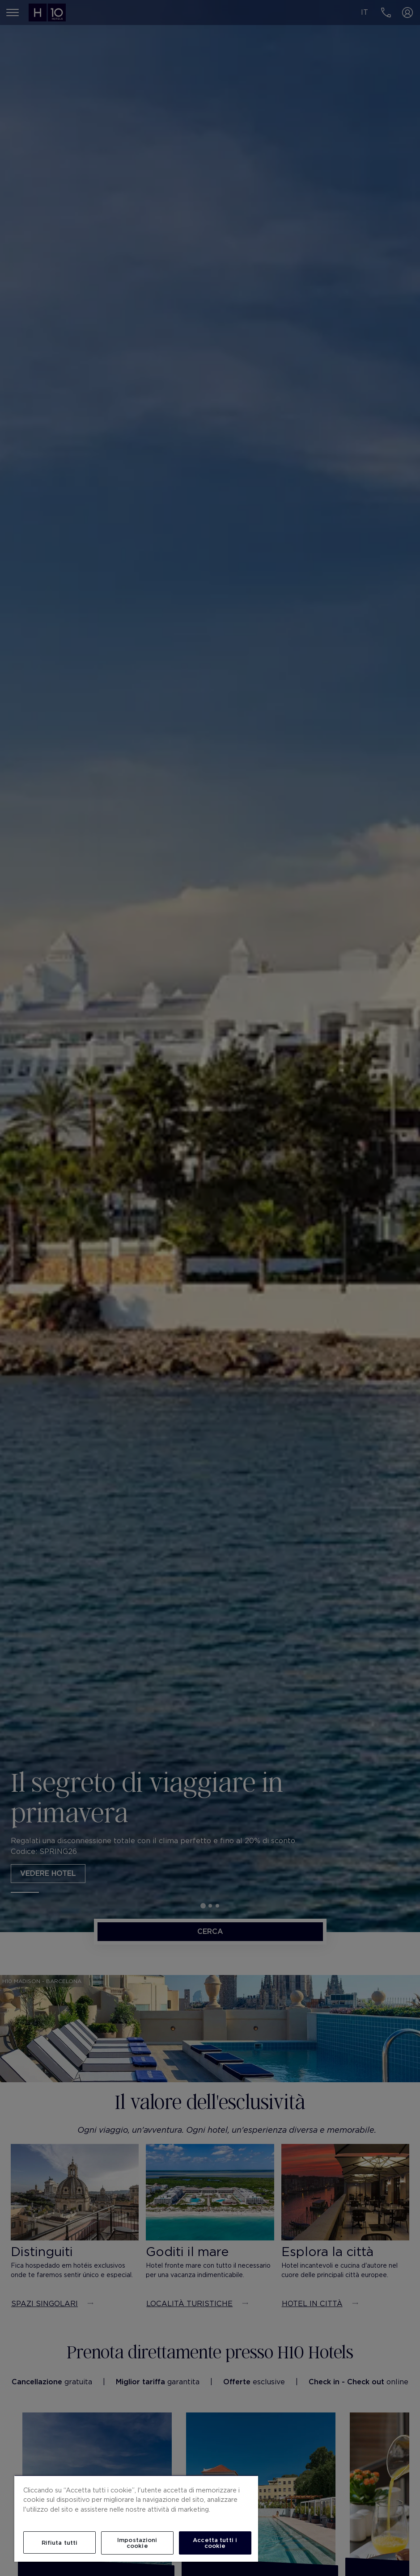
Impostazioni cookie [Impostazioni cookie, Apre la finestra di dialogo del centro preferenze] (137, 2543)
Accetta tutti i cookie (215, 2543)
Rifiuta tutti (60, 2542)
